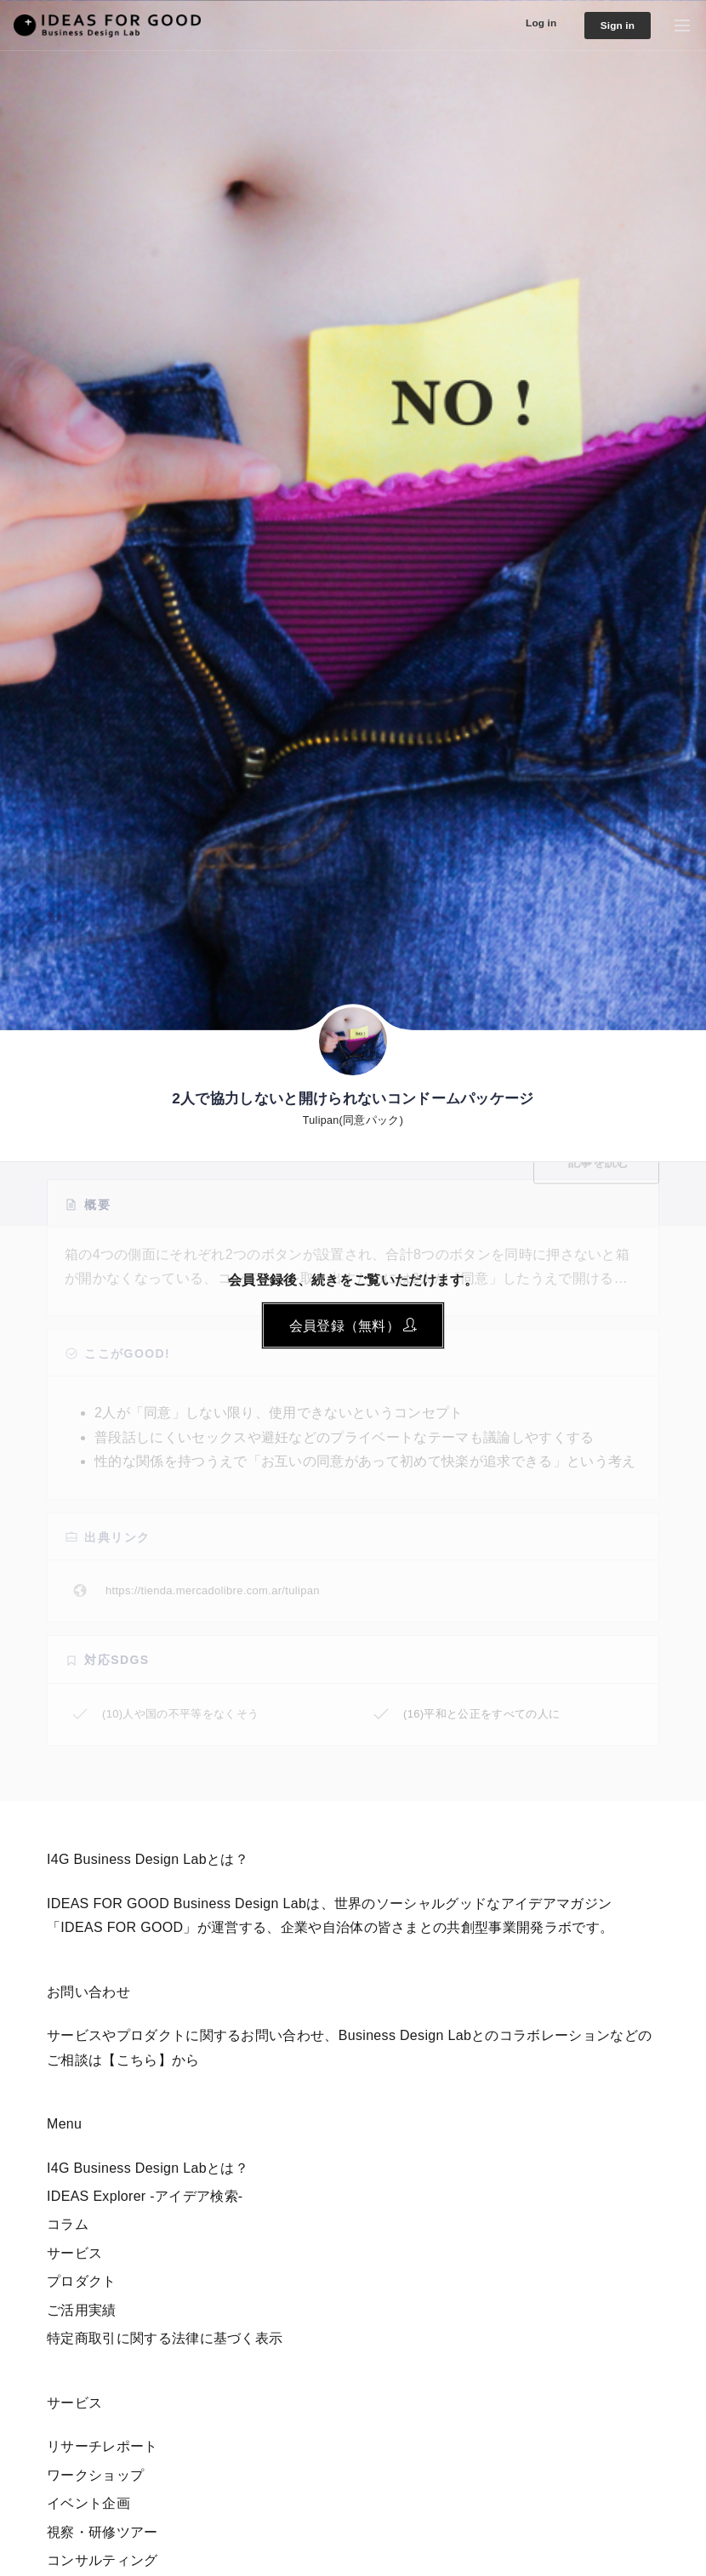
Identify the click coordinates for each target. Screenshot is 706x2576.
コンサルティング (102, 2560)
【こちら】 (137, 2060)
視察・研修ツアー (102, 2532)
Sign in (611, 25)
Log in (528, 23)
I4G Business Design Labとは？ (147, 2168)
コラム (67, 2224)
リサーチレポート (102, 2446)
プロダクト (82, 2281)
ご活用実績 (82, 2310)
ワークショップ (95, 2475)
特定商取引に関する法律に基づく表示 (164, 2338)
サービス (74, 2253)
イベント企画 (88, 2503)
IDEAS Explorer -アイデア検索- (145, 2196)
